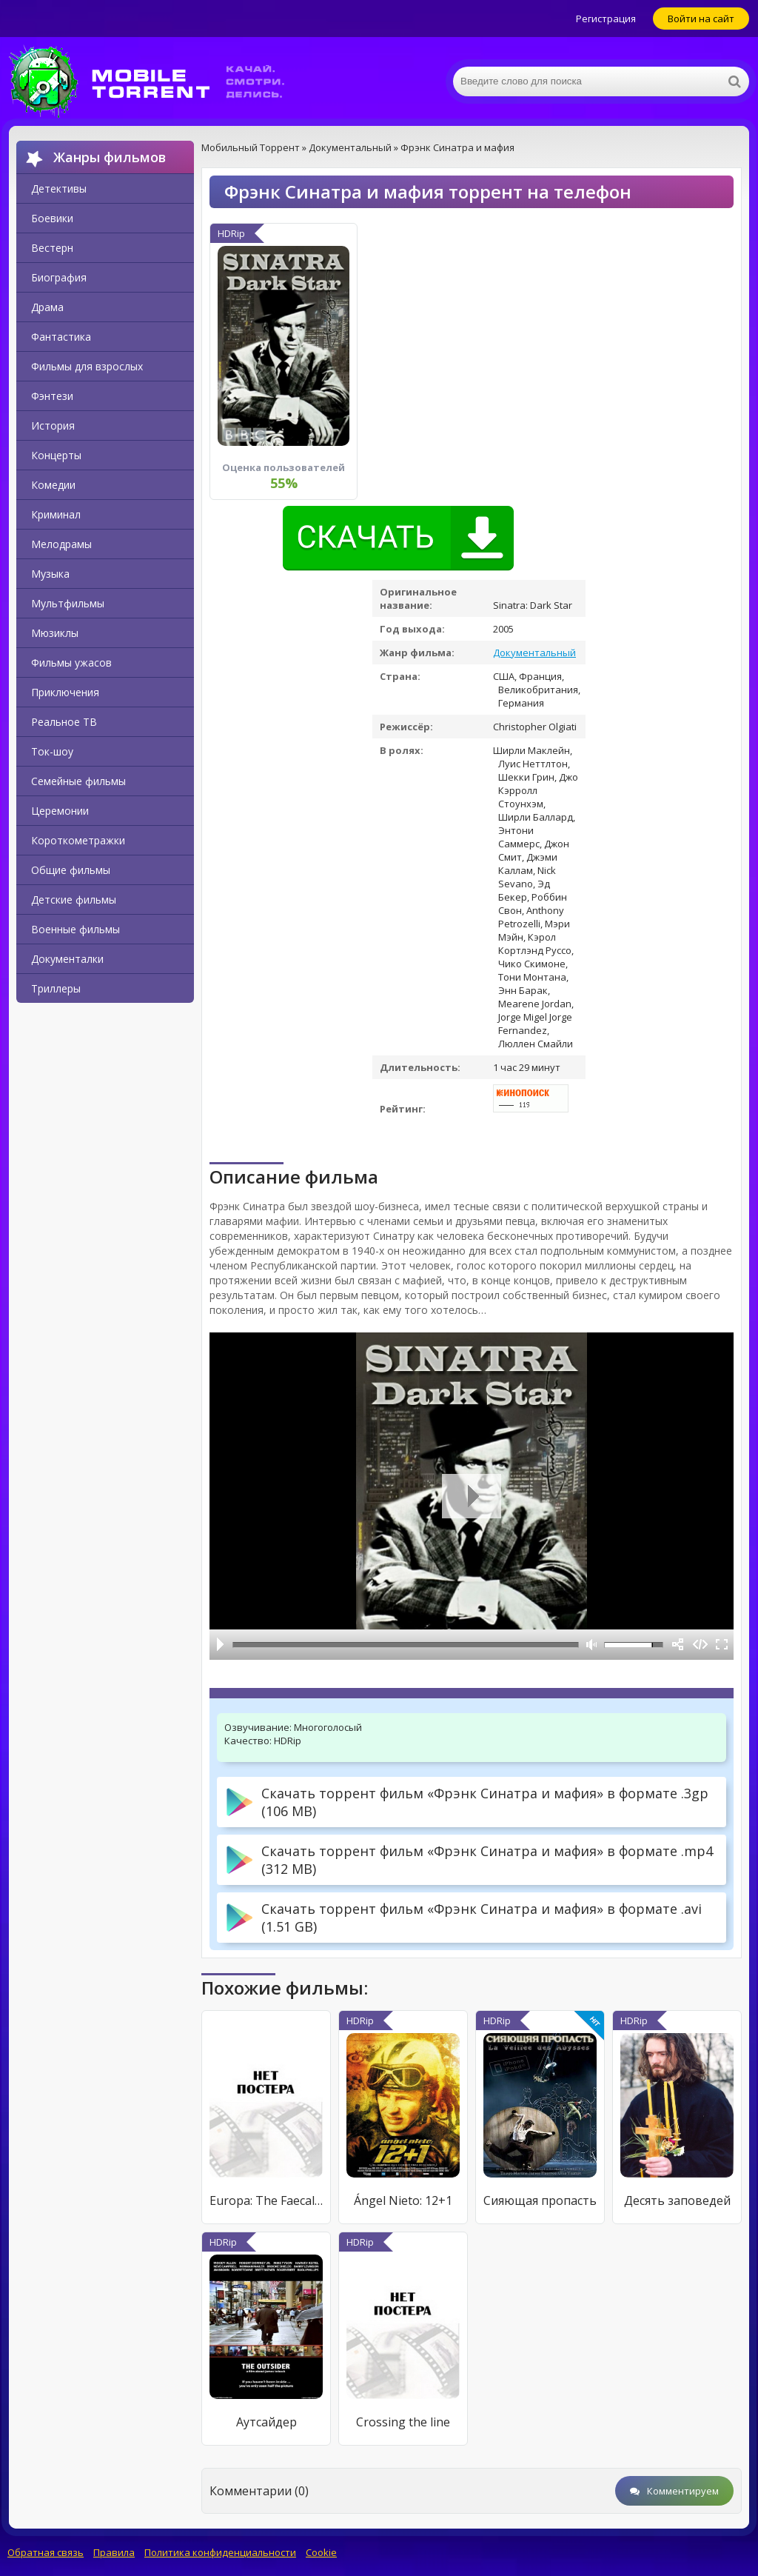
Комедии (53, 485)
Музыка (50, 574)
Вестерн (52, 248)
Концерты (56, 455)
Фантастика (61, 337)
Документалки (67, 959)
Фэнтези (52, 396)
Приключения (65, 692)
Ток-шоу (52, 751)
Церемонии (60, 811)
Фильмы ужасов (71, 662)
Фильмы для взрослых (87, 366)
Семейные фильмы (78, 781)
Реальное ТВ (64, 722)
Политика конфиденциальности (220, 2552)
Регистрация (606, 18)
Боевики (52, 218)
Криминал (56, 514)
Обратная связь (45, 2552)
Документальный (534, 652)
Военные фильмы (75, 929)
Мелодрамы (61, 544)
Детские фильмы (73, 899)
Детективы (59, 188)
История (53, 425)
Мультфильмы (67, 603)
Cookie (321, 2552)
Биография (59, 277)
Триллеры (56, 988)
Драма (47, 307)
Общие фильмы (70, 870)
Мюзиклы (54, 633)
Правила (114, 2552)
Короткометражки (78, 840)
